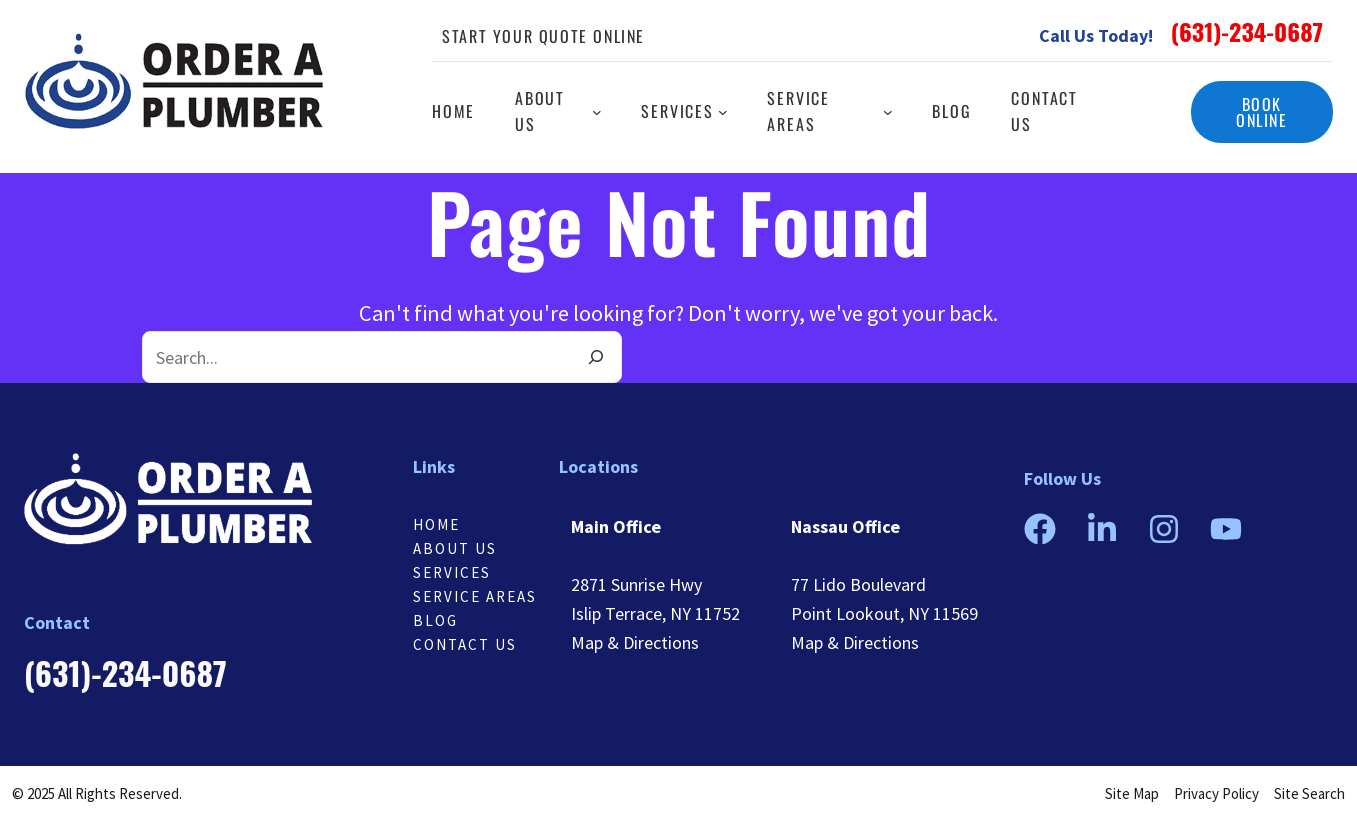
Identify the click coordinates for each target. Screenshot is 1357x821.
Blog (435, 620)
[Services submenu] (723, 112)
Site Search (1309, 793)
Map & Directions (635, 642)
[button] (1262, 112)
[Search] (596, 357)
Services (452, 572)
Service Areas (475, 596)
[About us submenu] (597, 112)
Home (436, 524)
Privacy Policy (1216, 793)
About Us (455, 548)
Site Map (1132, 793)
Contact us (465, 644)
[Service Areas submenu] (888, 112)
